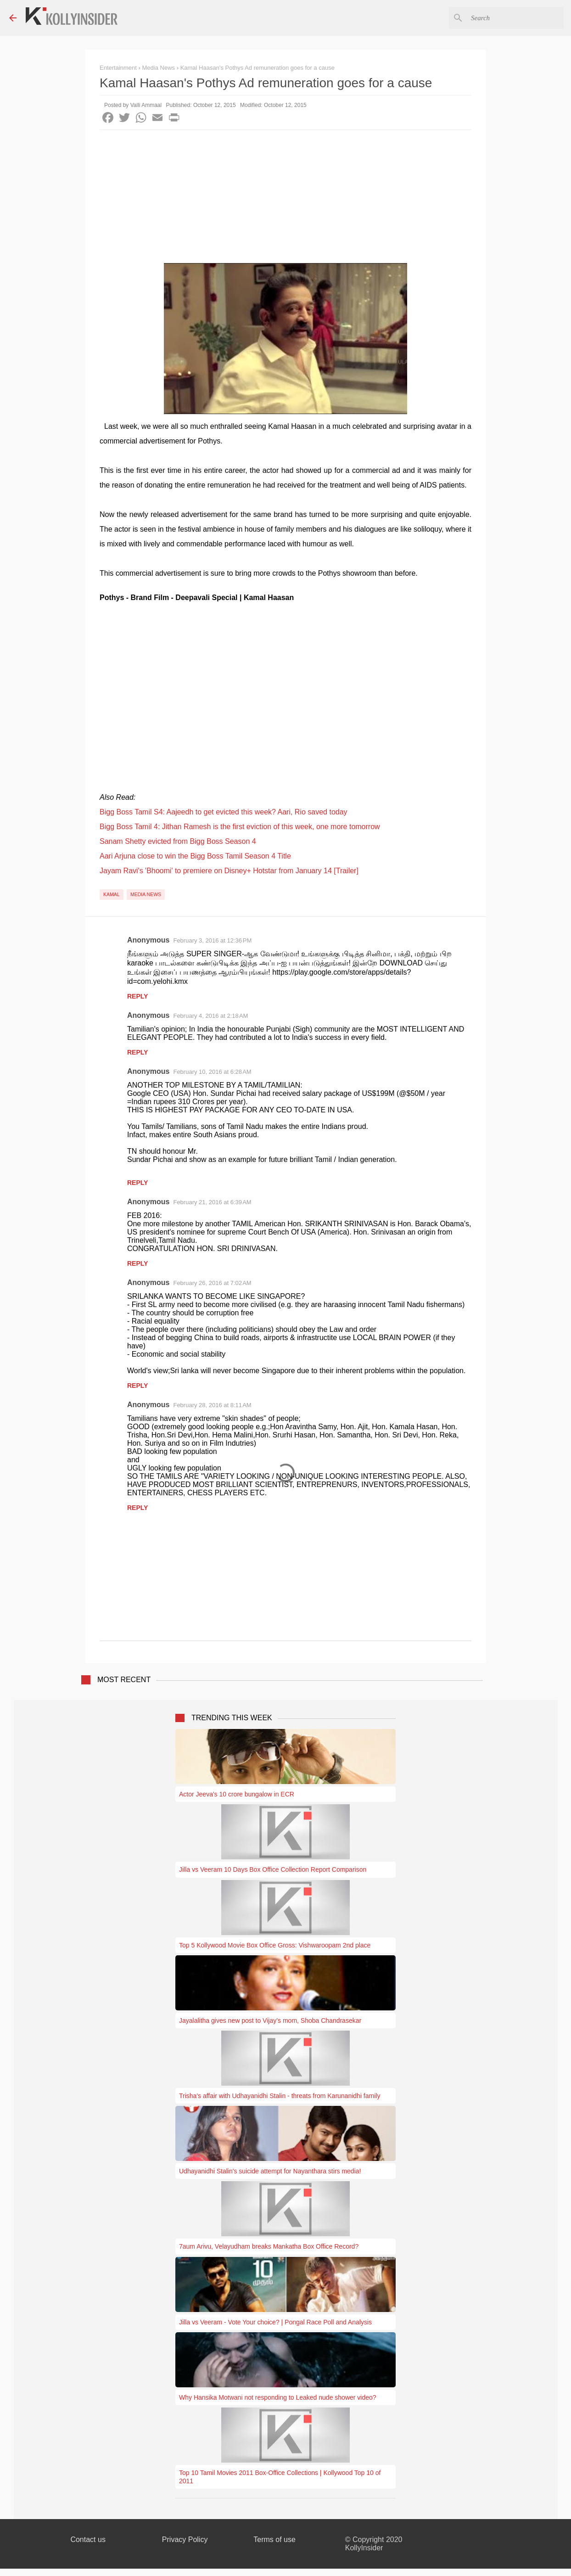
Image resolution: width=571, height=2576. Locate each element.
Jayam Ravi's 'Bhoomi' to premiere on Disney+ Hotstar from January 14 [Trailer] (229, 871)
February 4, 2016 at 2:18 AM (210, 1015)
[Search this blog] (515, 18)
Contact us (87, 2539)
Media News (145, 894)
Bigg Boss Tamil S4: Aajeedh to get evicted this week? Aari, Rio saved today (223, 812)
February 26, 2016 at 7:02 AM (212, 1283)
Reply (137, 996)
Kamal (111, 894)
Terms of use (274, 2539)
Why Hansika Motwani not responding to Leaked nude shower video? (277, 2397)
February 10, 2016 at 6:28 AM (212, 1071)
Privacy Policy (185, 2539)
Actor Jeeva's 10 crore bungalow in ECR (236, 1794)
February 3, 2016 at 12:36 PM (212, 940)
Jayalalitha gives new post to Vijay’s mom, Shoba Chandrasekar (270, 2020)
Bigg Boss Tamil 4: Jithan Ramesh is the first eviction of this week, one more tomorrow (240, 827)
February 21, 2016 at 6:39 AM (212, 1202)
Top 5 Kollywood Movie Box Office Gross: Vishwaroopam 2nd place (274, 1945)
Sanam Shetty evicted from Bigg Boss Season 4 (178, 841)
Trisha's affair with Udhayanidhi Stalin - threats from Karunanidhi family (279, 2095)
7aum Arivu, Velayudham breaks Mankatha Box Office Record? (268, 2246)
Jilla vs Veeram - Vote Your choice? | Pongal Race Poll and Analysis (275, 2322)
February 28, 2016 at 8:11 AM (212, 1405)
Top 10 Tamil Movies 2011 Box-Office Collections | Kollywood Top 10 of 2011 (280, 2477)
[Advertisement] (285, 199)
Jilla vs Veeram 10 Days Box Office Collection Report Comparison (272, 1869)
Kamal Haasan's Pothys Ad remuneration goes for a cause (257, 67)
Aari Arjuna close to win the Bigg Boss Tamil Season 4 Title (195, 856)
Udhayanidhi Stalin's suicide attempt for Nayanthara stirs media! (270, 2171)
